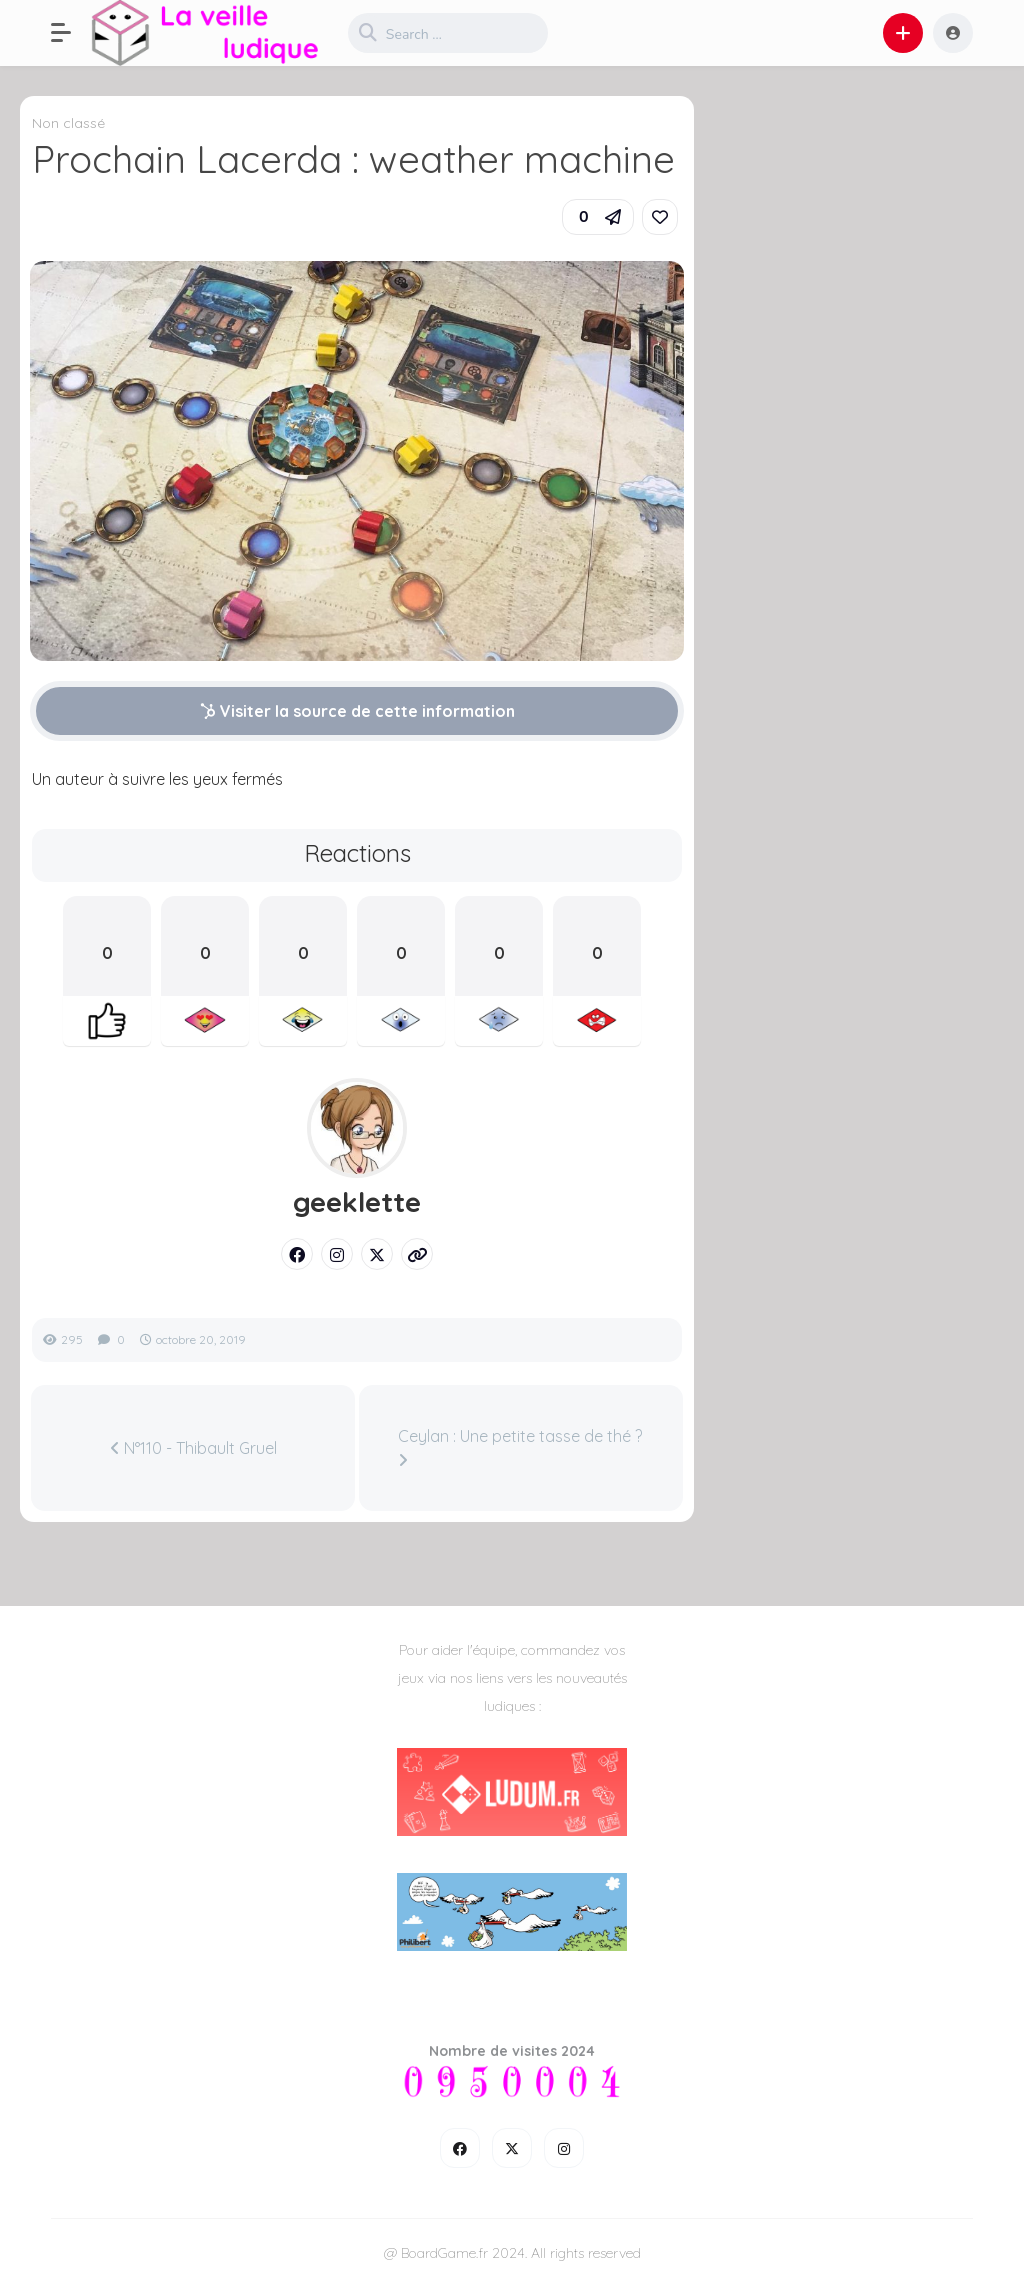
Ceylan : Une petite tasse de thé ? (520, 1447)
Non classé (68, 123)
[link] (660, 217)
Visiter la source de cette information (357, 711)
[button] (71, 33)
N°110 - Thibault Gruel (193, 1448)
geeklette (357, 1202)
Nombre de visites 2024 (512, 2051)
